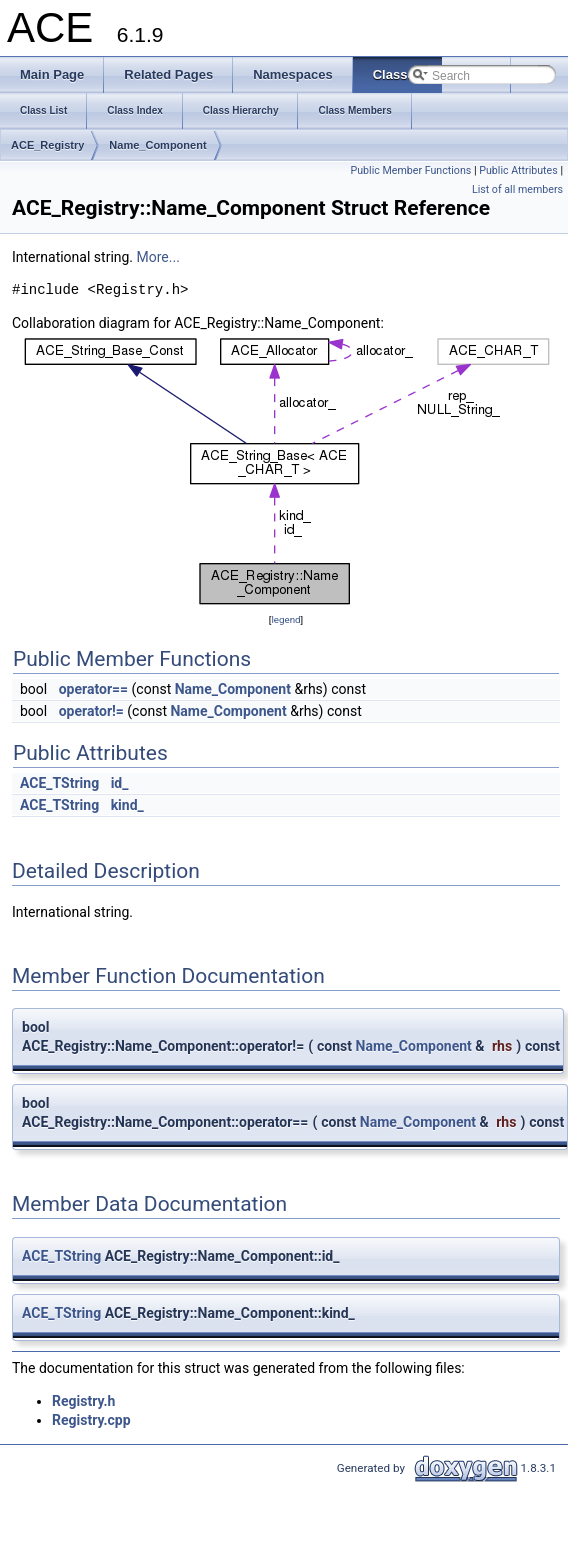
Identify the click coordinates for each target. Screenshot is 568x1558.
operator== (93, 689)
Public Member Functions (411, 170)
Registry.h (83, 1401)
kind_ (127, 805)
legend (285, 619)
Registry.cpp (91, 1420)
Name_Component (157, 145)
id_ (120, 783)
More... (158, 257)
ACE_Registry (47, 145)
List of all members (517, 189)
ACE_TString (59, 783)
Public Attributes (518, 170)
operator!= (91, 711)
